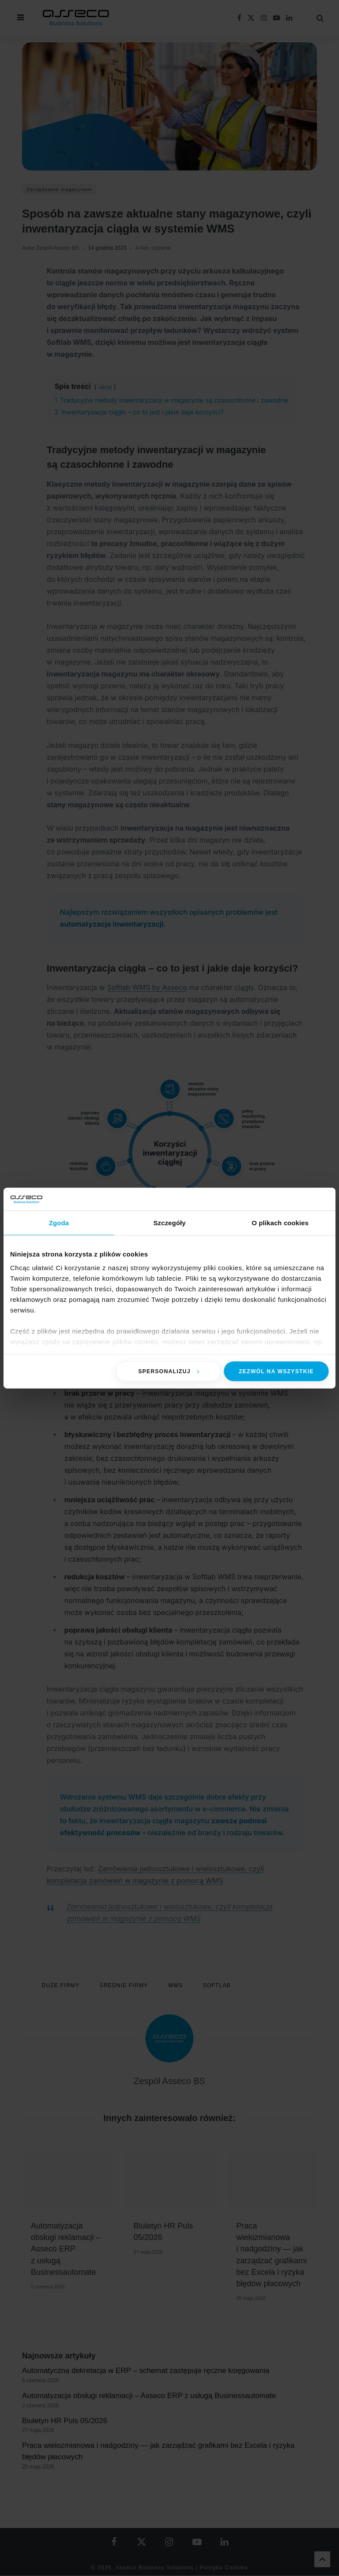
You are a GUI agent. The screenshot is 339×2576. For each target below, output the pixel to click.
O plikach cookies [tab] (280, 1223)
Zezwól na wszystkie (276, 1371)
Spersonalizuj (168, 1371)
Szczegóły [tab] (169, 1223)
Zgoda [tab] (59, 1223)
